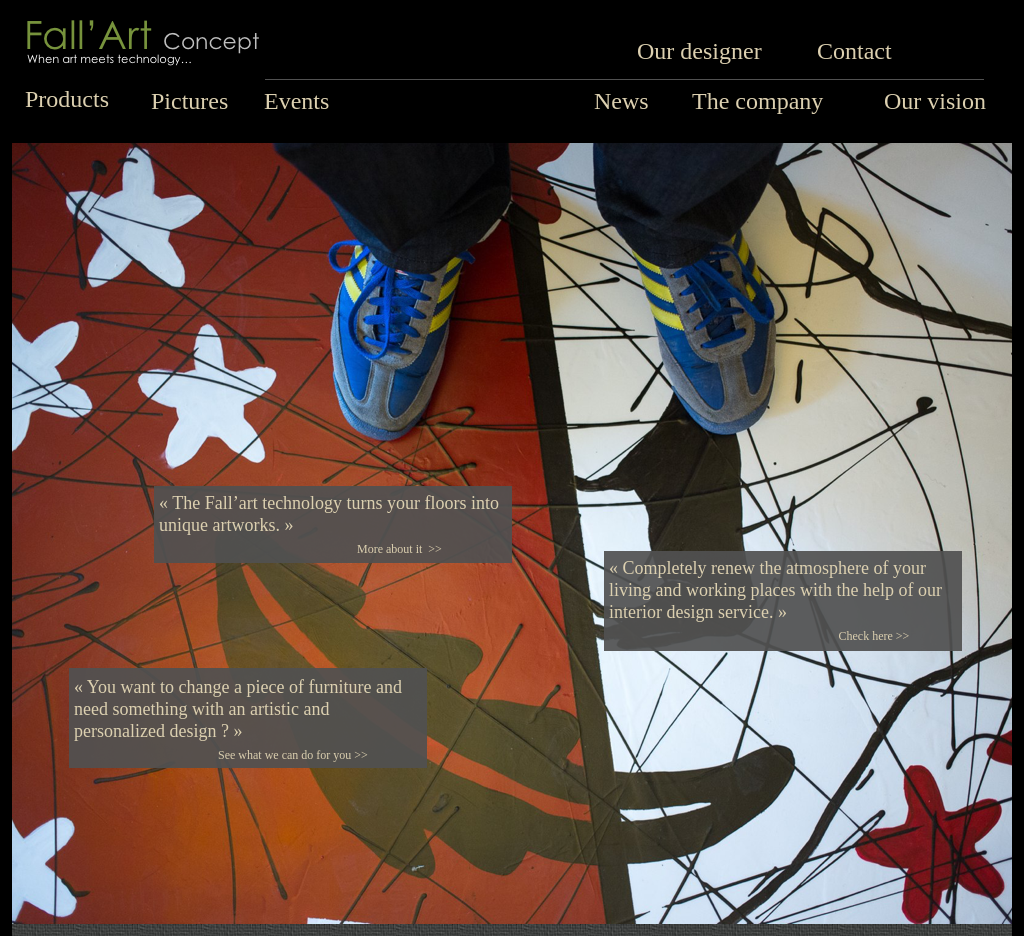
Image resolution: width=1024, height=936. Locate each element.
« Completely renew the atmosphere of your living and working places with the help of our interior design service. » (775, 590)
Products (67, 99)
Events (296, 101)
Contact (854, 51)
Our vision (935, 101)
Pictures (189, 101)
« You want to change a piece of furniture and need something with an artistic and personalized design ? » (238, 709)
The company (757, 101)
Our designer (699, 51)
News (621, 101)
